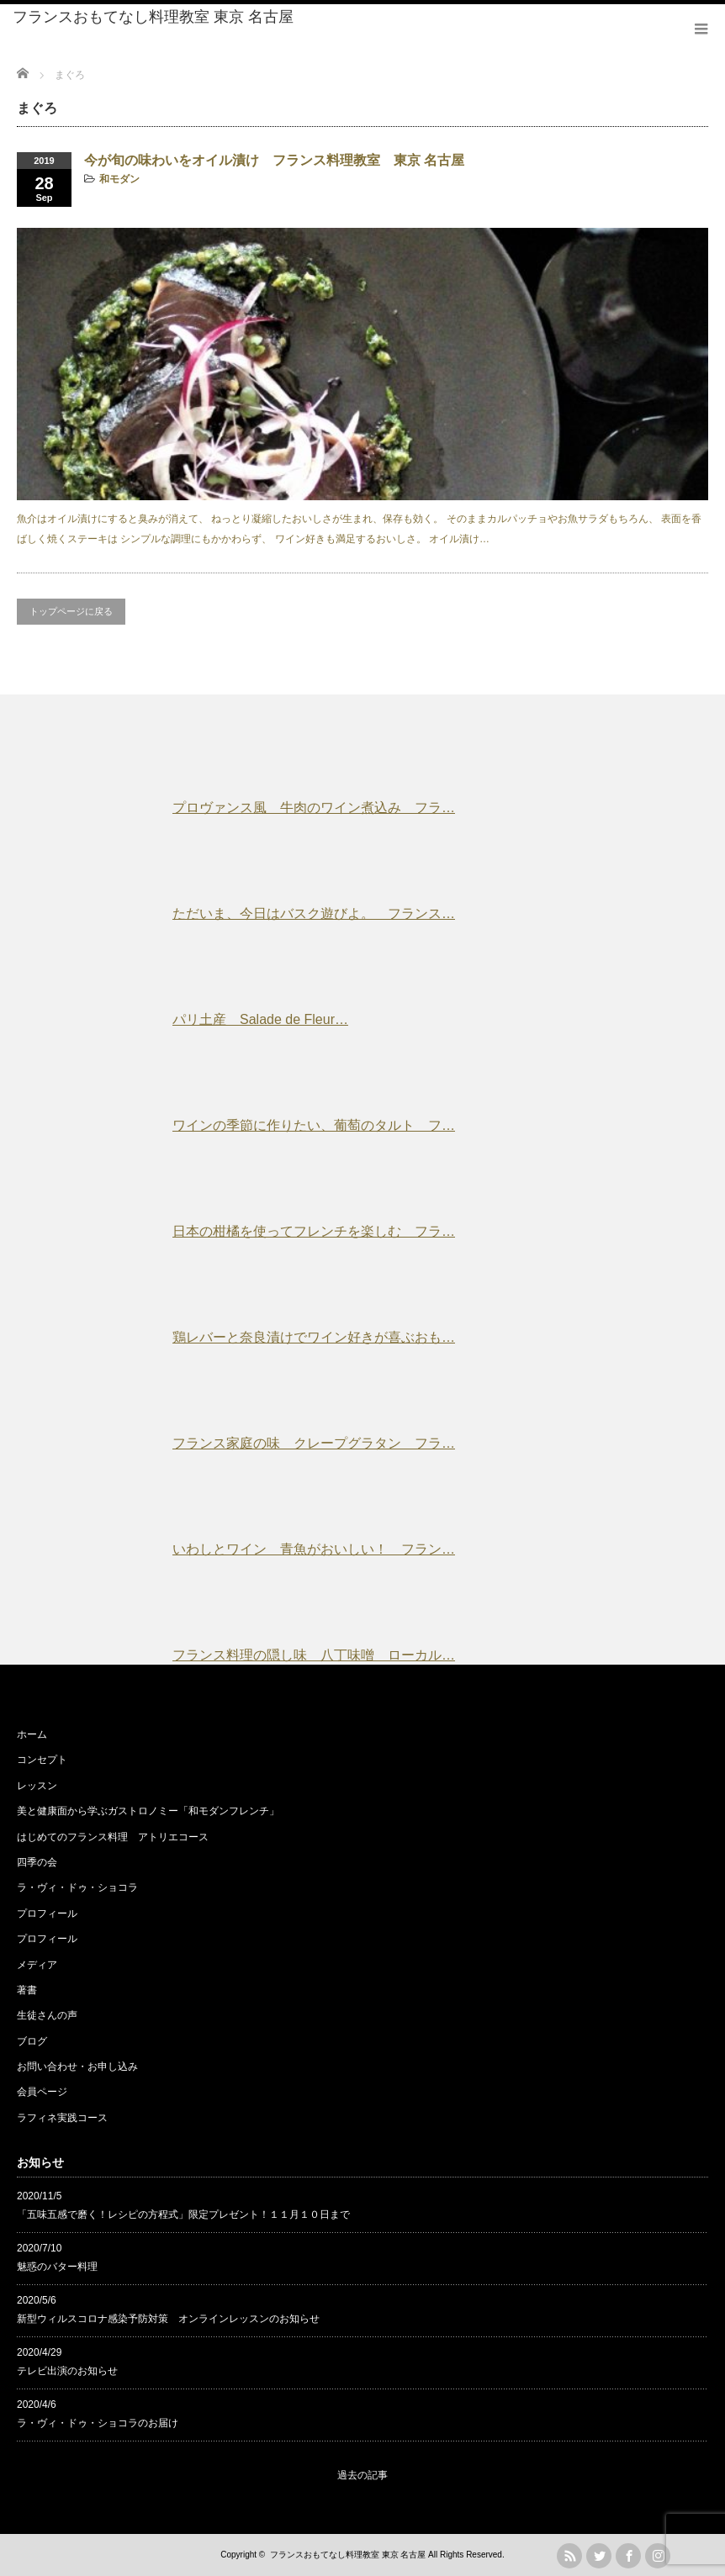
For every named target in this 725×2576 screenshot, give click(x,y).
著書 (27, 1990)
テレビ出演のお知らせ (67, 2371)
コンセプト (42, 1760)
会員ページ (42, 2092)
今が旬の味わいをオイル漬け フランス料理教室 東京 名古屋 (274, 160)
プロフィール (47, 1913)
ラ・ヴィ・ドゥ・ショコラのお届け (97, 2423)
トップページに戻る (71, 611)
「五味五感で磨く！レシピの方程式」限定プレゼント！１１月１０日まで (183, 2214)
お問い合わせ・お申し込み (77, 2066)
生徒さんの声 (47, 2015)
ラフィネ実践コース (62, 2118)
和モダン (119, 179)
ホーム (32, 1734)
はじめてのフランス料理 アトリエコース (113, 1837)
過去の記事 (362, 2475)
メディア (37, 1965)
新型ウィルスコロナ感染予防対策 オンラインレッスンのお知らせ (168, 2319)
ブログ (32, 2041)
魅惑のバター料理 (57, 2266)
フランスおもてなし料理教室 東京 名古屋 (153, 16)
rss (569, 2555)
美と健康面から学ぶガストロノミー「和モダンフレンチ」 (148, 1811)
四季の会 (37, 1862)
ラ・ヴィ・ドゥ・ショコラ (77, 1887)
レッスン (37, 1786)
